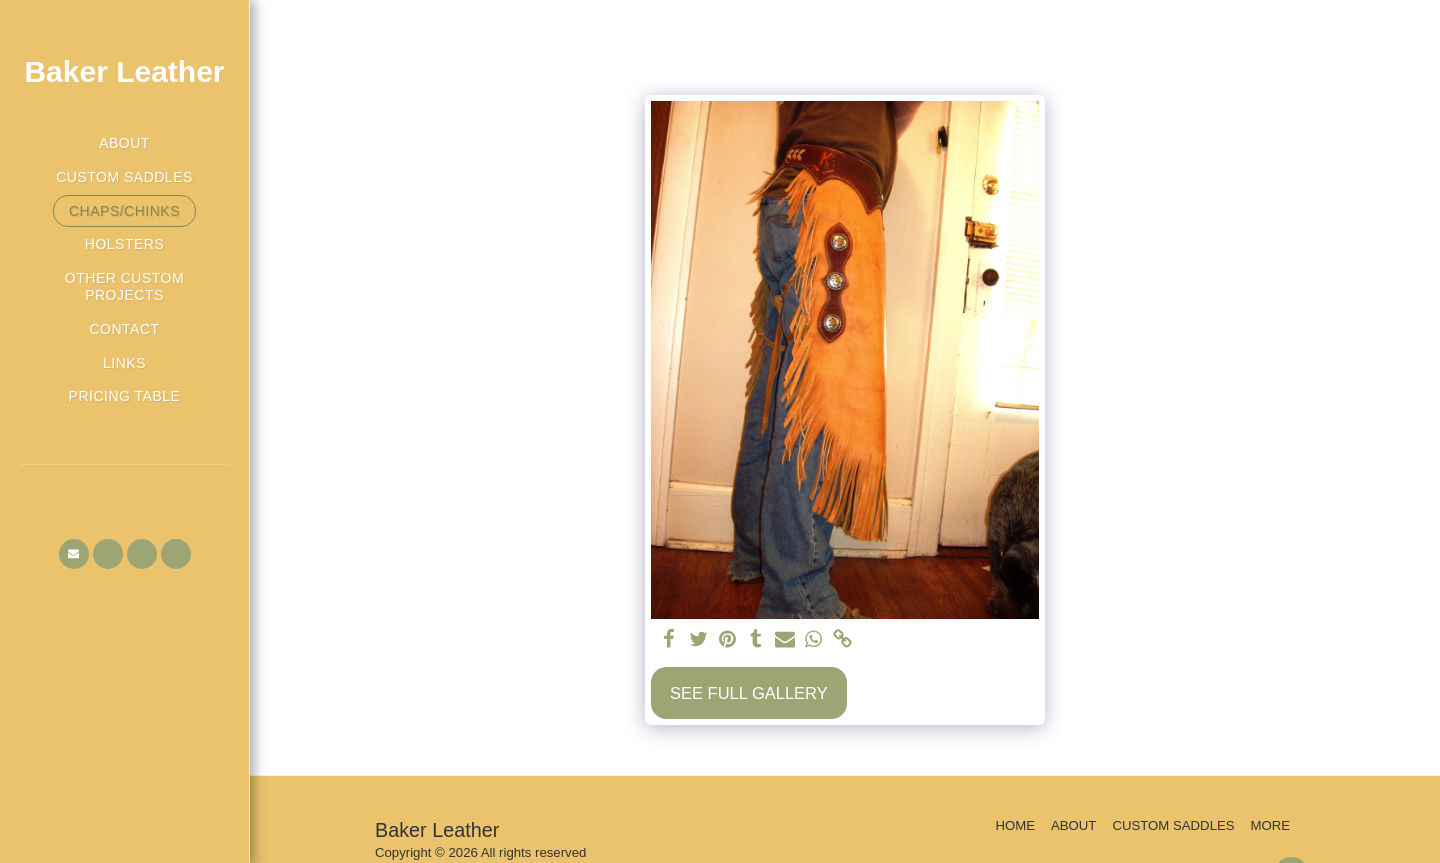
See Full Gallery (749, 693)
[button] (74, 554)
